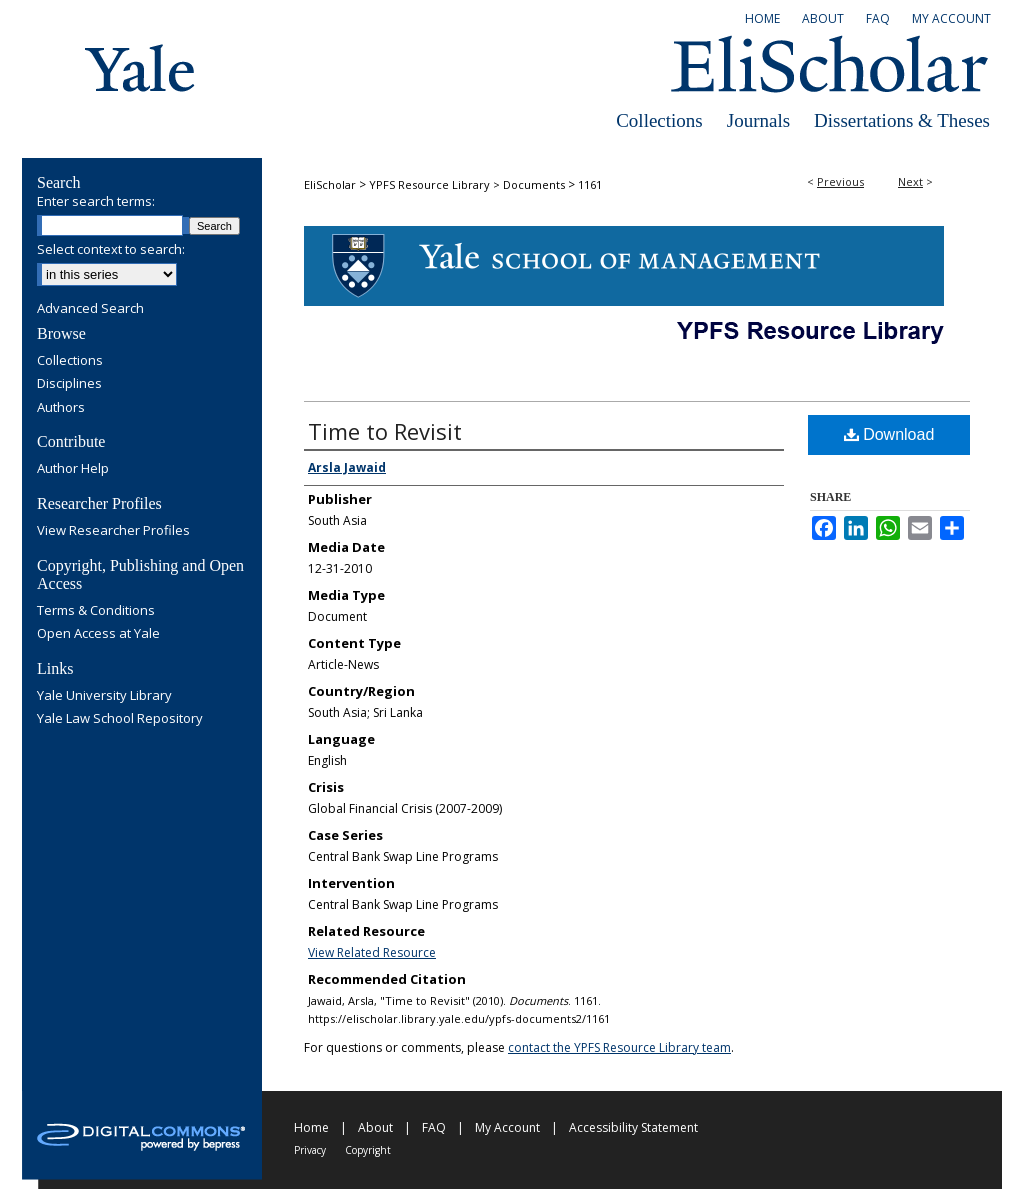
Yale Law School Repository (120, 719)
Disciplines (69, 384)
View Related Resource (372, 952)
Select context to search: (111, 249)
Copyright (368, 1150)
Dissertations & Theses (902, 120)
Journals (758, 120)
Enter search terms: (96, 201)
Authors (61, 408)
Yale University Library (104, 696)
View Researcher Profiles (113, 531)
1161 (590, 184)
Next (910, 181)
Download (889, 434)
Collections (659, 120)
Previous (840, 181)
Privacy (310, 1150)
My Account (507, 1127)
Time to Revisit (385, 431)
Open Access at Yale (98, 634)
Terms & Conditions (96, 611)
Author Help (73, 469)
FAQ (434, 1127)
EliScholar (330, 184)
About (375, 1127)
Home (311, 1127)
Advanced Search (90, 308)
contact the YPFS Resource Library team (619, 1047)
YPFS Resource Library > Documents (467, 184)
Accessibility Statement (633, 1127)
